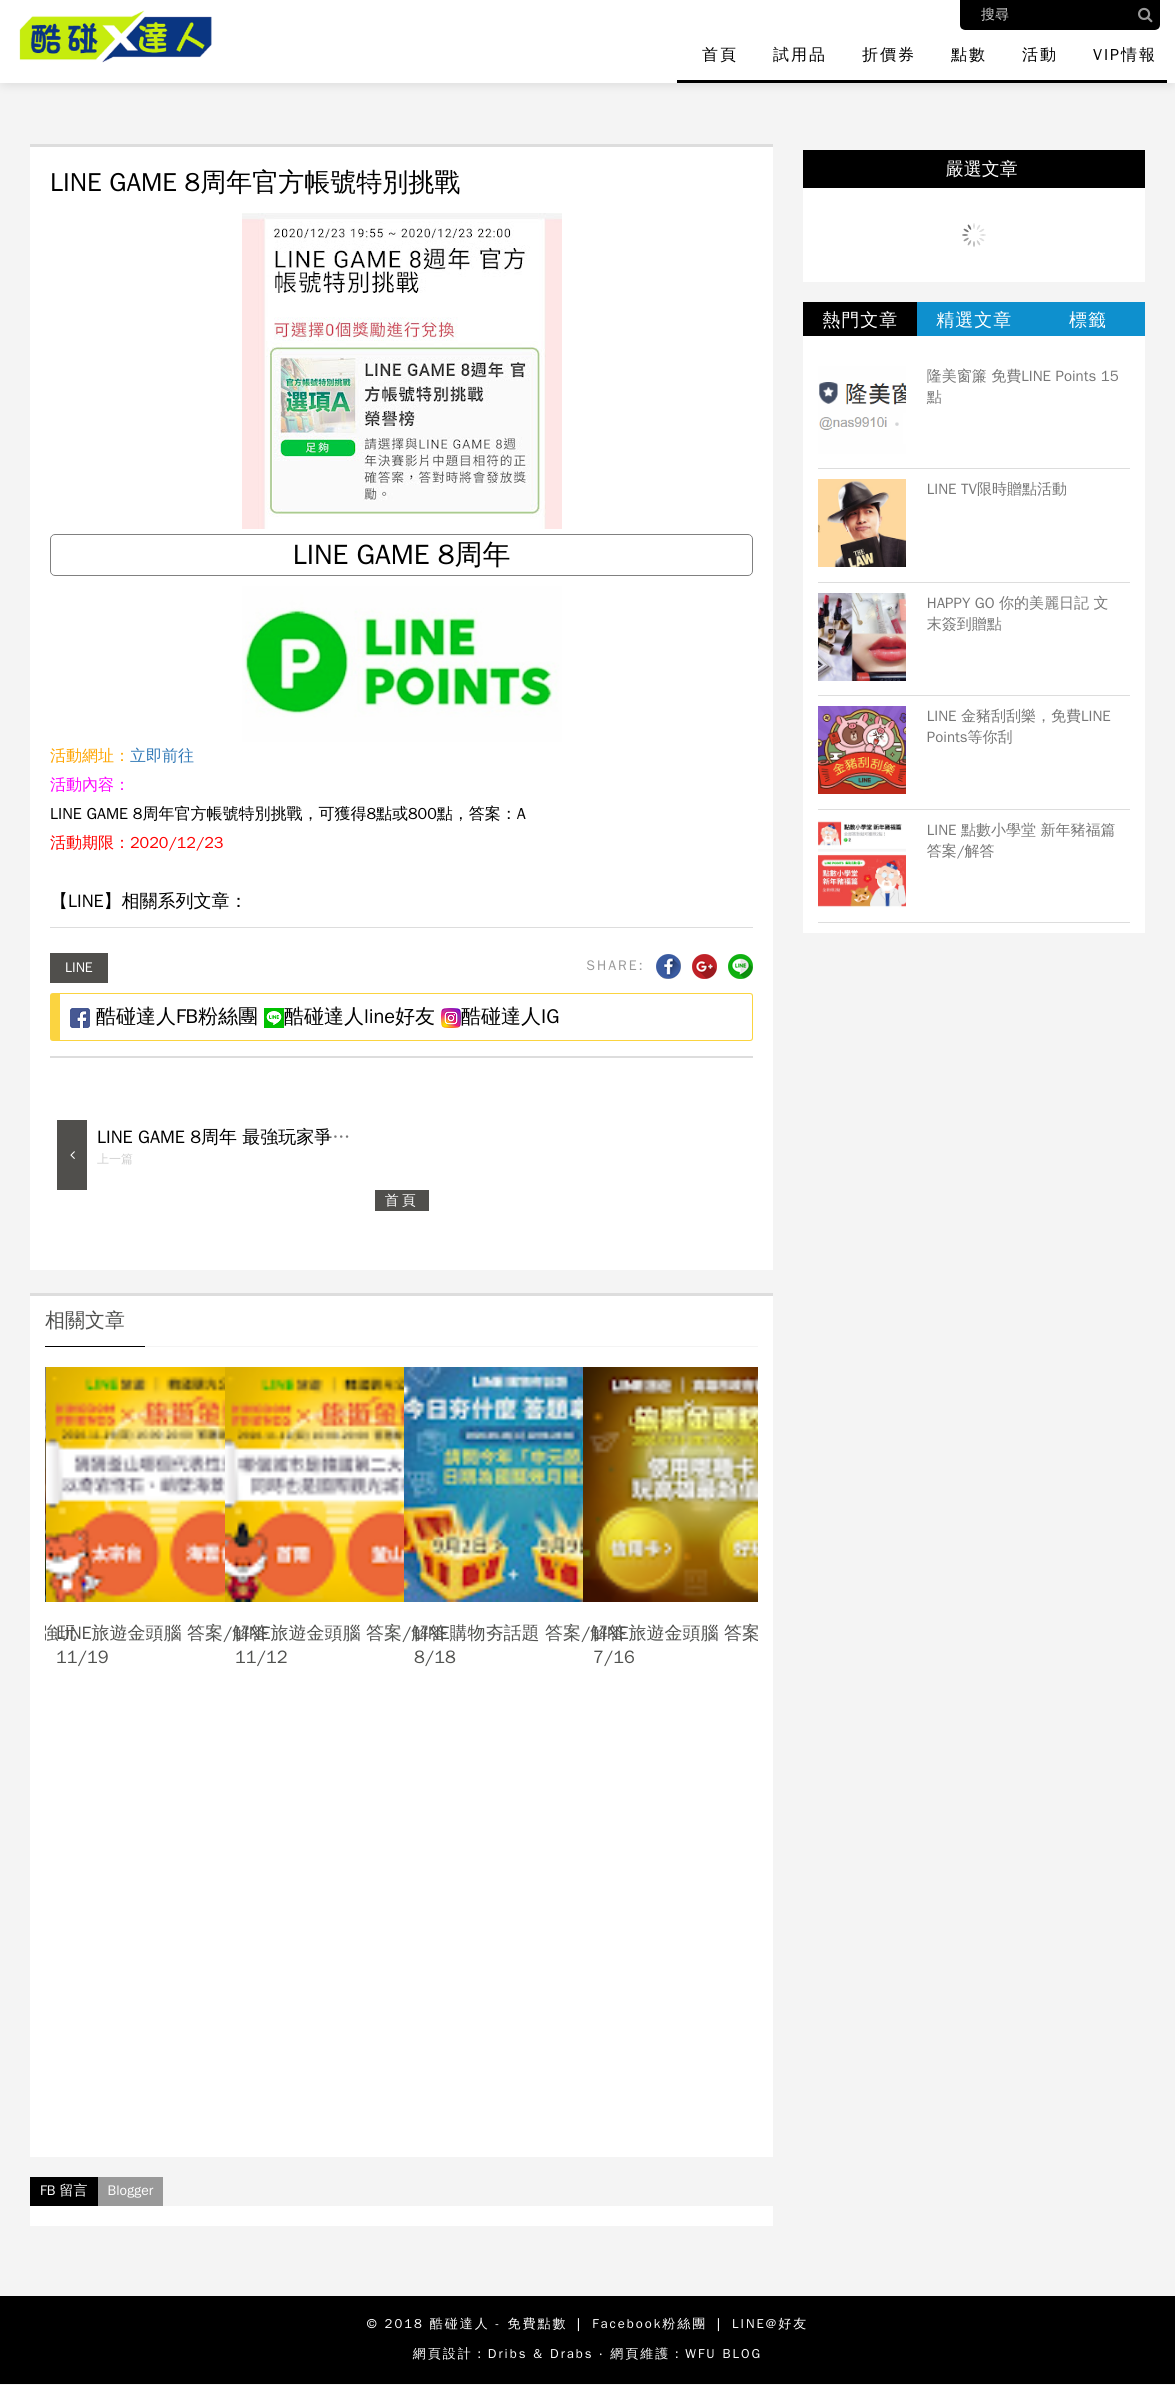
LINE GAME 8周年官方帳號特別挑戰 (255, 182)
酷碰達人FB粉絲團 (164, 1016)
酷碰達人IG (500, 1016)
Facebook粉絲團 (649, 2323)
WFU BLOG (723, 2353)
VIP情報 (1125, 55)
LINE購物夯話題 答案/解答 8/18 (520, 1644)
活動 (1040, 55)
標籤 (1088, 320)
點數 (969, 55)
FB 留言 (64, 2190)
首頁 (720, 55)
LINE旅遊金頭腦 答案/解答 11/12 (341, 1644)
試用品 (800, 55)
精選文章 (974, 320)
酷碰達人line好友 (349, 1016)
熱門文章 (860, 320)
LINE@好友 (770, 2323)
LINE (79, 967)
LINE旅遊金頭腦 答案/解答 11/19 (162, 1644)
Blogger (131, 2190)
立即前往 (162, 756)
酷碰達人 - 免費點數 (499, 2323)
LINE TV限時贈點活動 (997, 489)
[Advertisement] (401, 1930)
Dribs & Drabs (541, 2353)
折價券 (889, 55)
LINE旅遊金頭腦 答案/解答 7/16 (699, 1644)
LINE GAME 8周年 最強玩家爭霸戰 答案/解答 (276, 1137)
